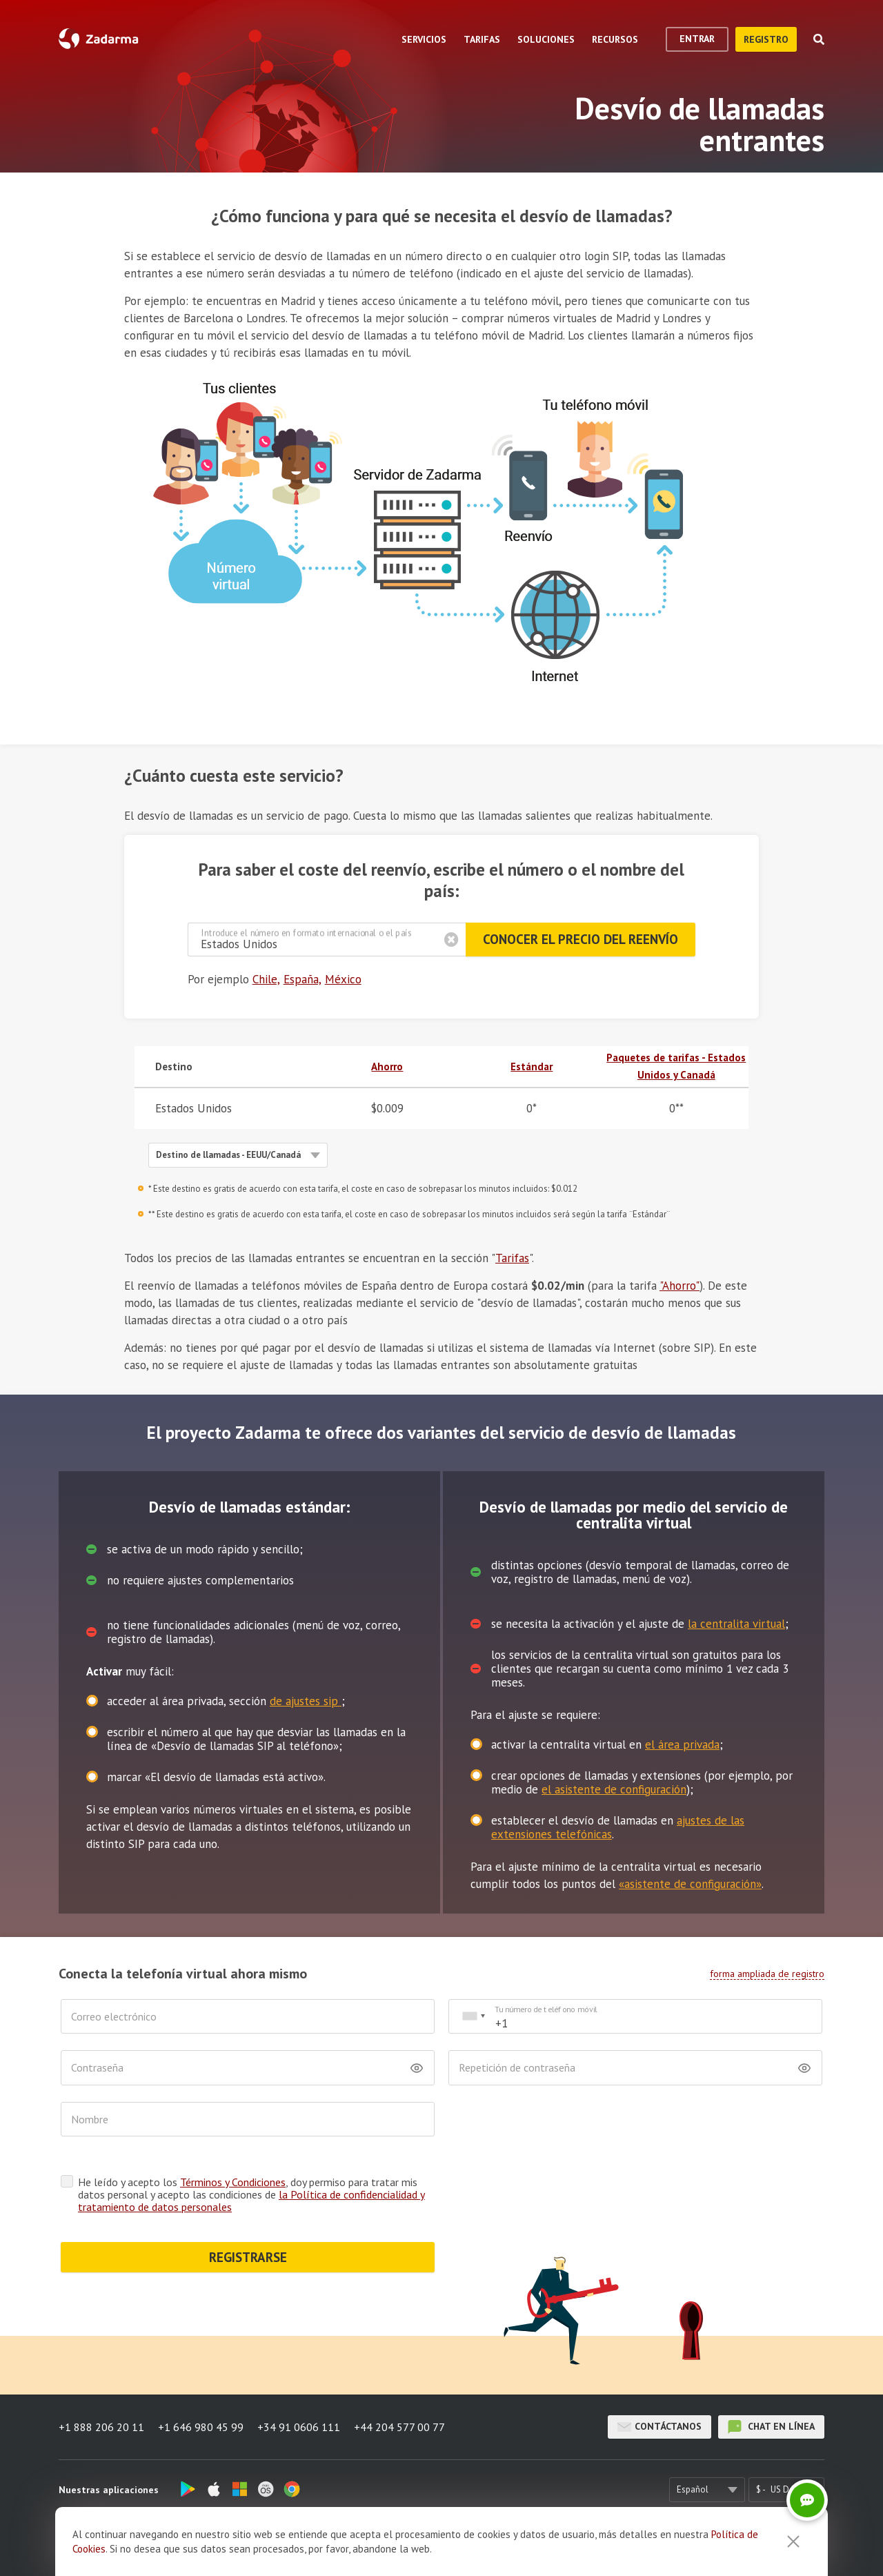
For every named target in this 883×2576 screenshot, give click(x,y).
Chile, (266, 979)
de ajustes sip (305, 1701)
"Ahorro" (679, 1285)
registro (766, 39)
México (343, 979)
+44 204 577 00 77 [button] (399, 2427)
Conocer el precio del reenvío (580, 939)
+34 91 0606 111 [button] (298, 2427)
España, (302, 979)
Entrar (697, 38)
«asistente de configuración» (690, 1883)
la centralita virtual (736, 1623)
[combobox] (473, 2016)
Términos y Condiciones (233, 2182)
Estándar (531, 1066)
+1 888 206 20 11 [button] (101, 2427)
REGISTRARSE (248, 2257)
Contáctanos (659, 2427)
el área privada (682, 1744)
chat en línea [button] (771, 2427)
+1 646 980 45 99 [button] (201, 2427)
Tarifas (512, 1258)
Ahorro (387, 1066)
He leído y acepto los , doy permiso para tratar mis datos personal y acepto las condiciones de (251, 2194)
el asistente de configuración (614, 1789)
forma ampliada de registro (767, 1973)
